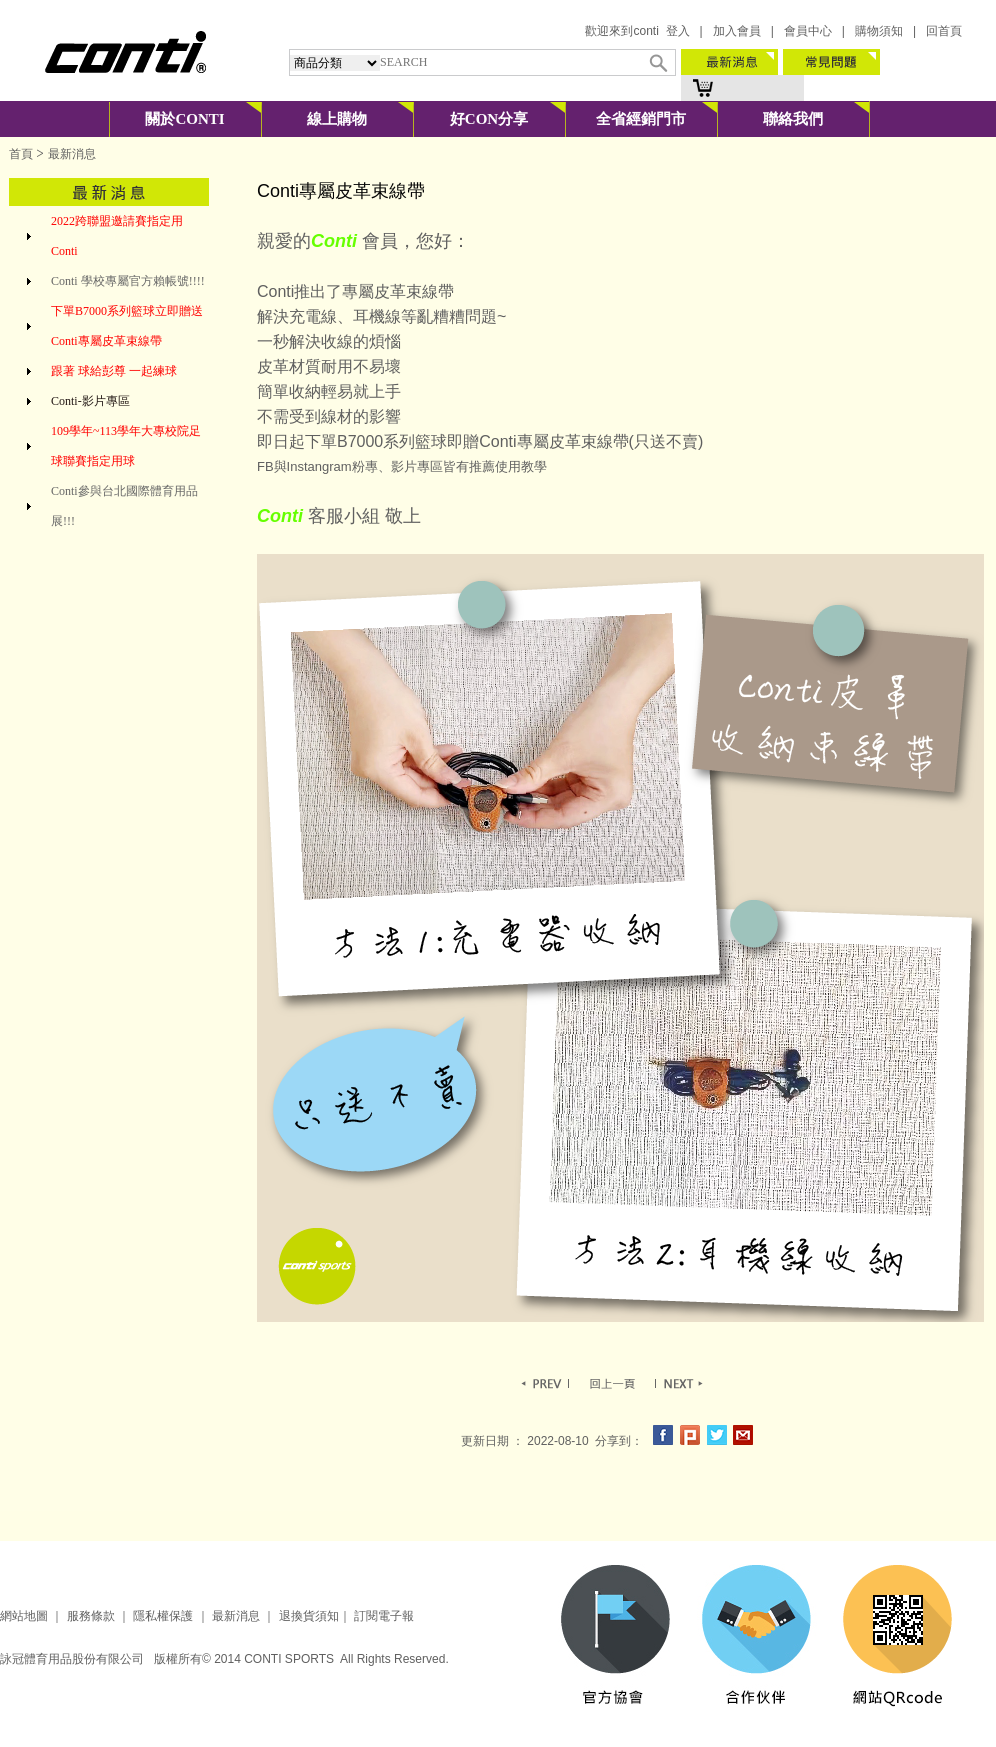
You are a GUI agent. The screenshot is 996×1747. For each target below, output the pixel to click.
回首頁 (944, 31)
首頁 (21, 154)
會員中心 (808, 31)
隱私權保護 (163, 1616)
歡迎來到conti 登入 (637, 31)
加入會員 (737, 31)
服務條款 (91, 1616)
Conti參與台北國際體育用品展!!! (124, 506)
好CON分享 (489, 119)
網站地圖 (24, 1616)
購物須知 (879, 31)
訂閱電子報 (384, 1616)
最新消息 (234, 1616)
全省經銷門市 (641, 119)
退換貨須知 (309, 1616)
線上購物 (337, 119)
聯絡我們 (793, 119)
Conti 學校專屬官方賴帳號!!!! (128, 281)
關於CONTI (184, 119)
